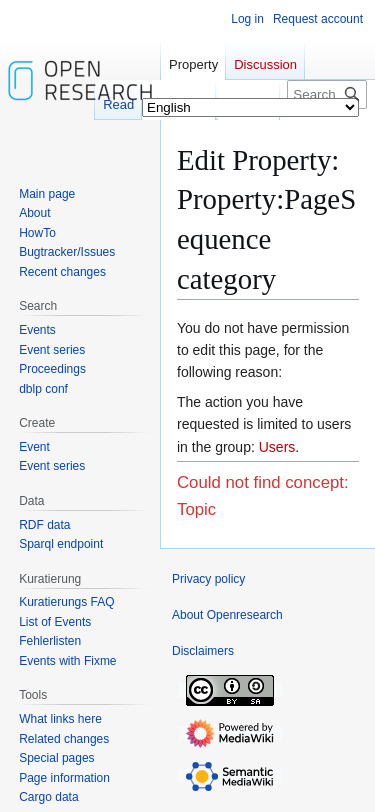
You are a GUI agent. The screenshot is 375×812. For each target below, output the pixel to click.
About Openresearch (227, 615)
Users (277, 447)
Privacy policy (208, 579)
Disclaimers (203, 651)
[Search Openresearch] (327, 94)
